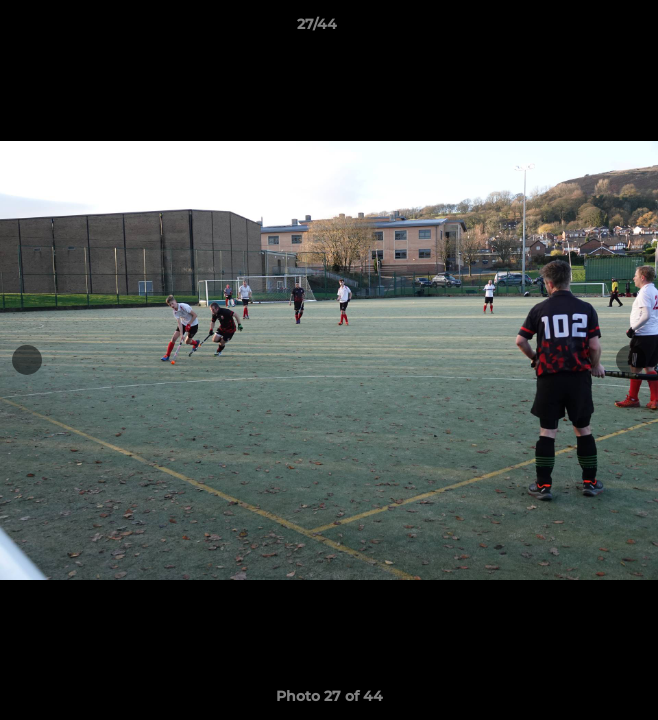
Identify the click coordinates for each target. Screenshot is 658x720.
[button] (586, 29)
